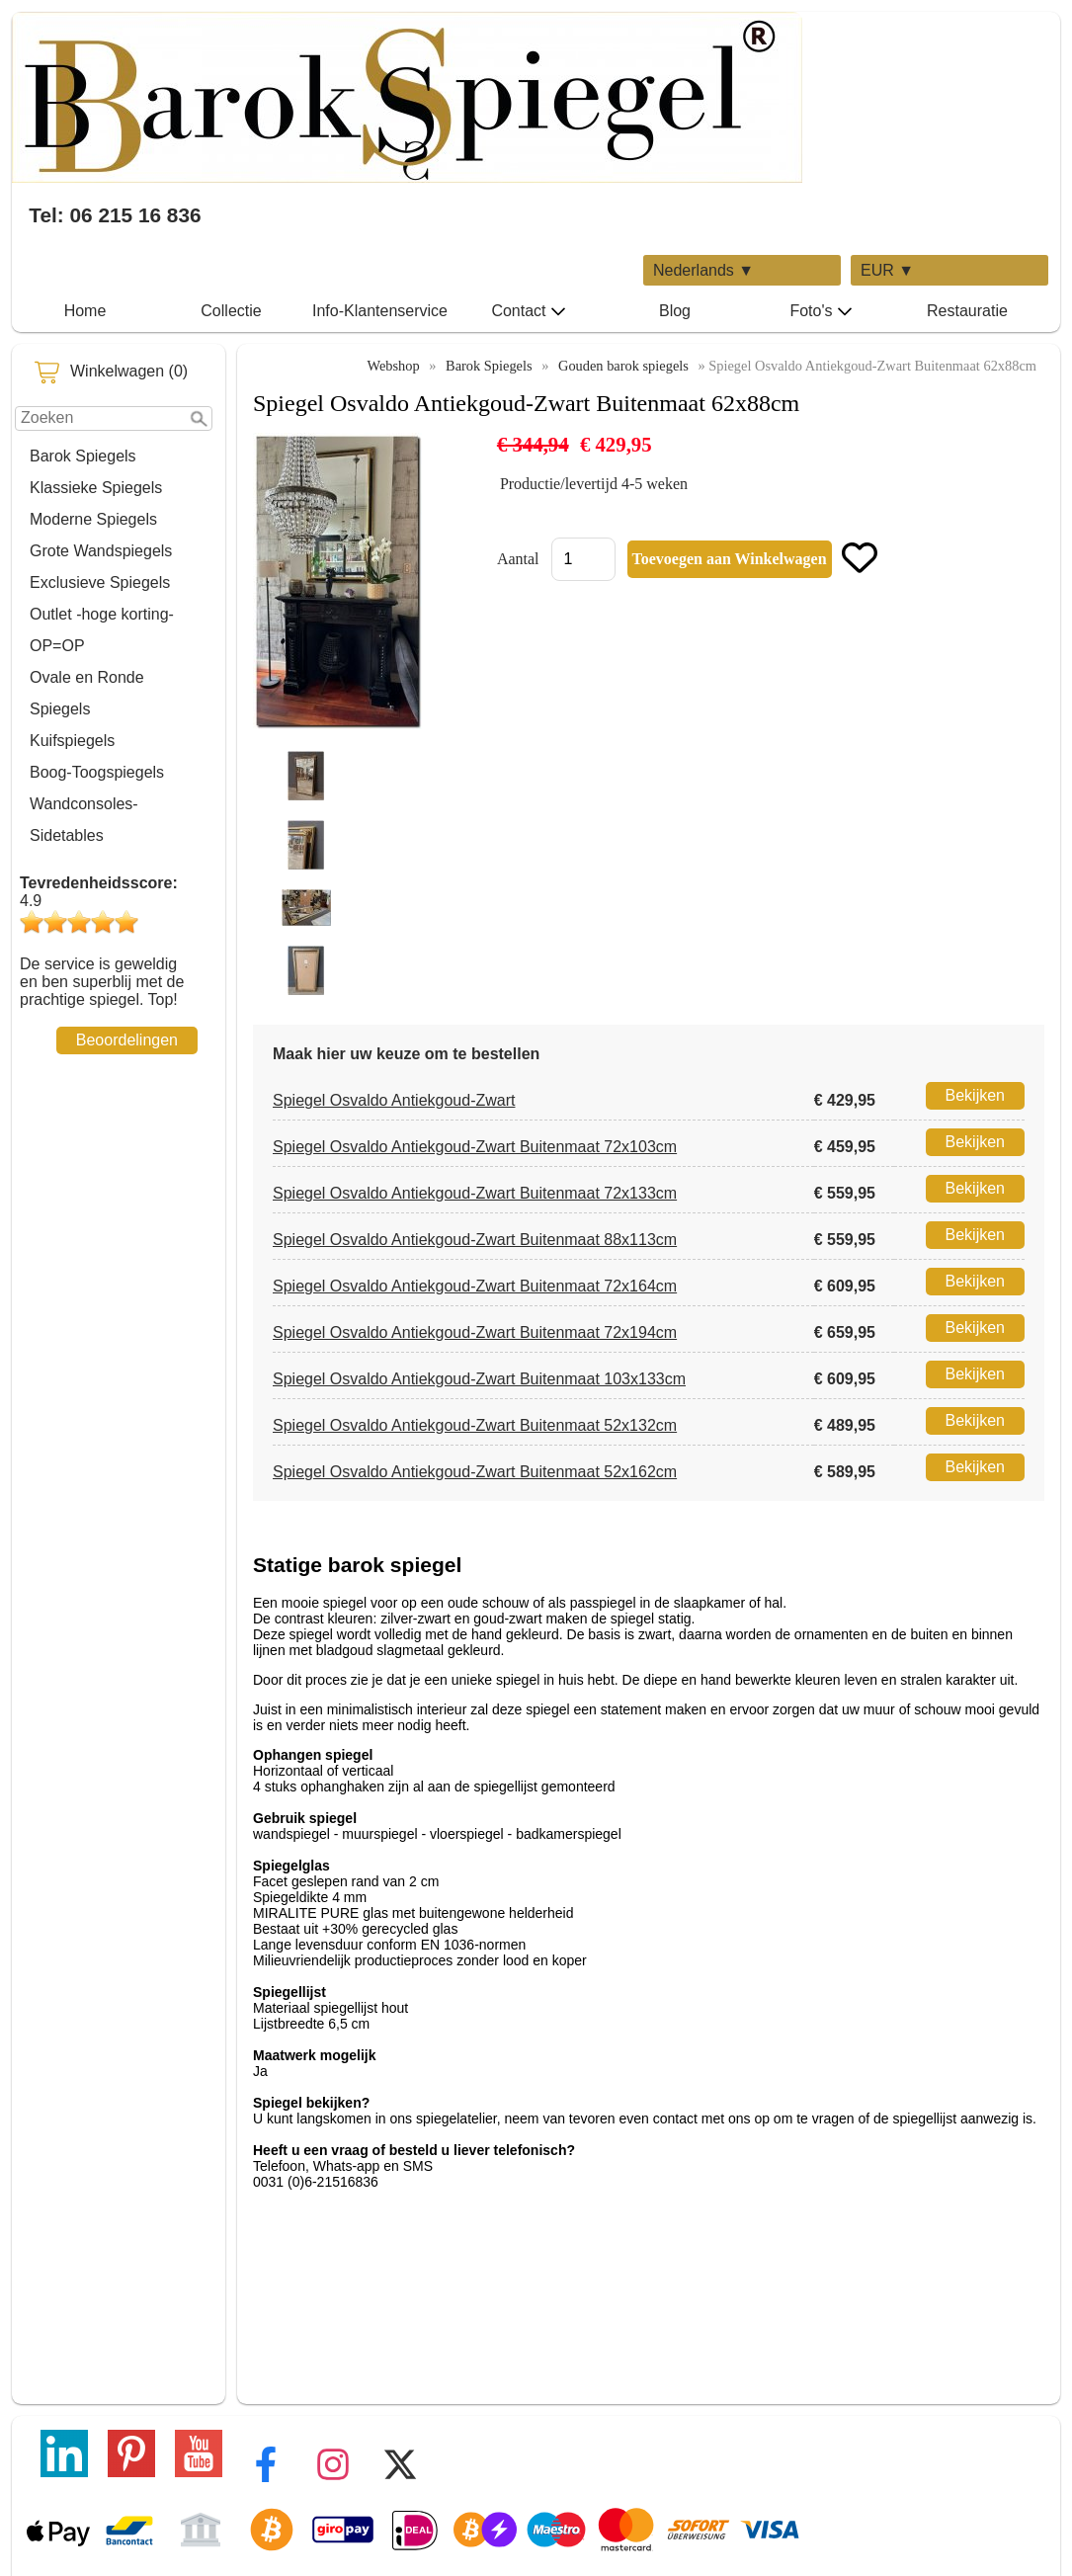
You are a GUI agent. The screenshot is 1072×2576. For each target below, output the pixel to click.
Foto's (820, 311)
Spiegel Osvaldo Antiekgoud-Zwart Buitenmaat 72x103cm (475, 1146)
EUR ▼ (887, 270)
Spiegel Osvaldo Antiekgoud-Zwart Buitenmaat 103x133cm (479, 1379)
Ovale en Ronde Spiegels (87, 693)
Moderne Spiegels (93, 519)
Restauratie (967, 310)
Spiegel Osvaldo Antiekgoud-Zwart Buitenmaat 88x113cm (475, 1239)
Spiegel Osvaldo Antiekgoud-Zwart (394, 1100)
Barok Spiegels (83, 456)
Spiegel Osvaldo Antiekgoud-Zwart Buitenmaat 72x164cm (475, 1286)
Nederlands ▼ (703, 270)
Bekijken (975, 1095)
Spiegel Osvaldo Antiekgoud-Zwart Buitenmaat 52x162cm (475, 1471)
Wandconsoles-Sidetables (84, 819)
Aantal (518, 558)
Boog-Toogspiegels (97, 772)
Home (85, 310)
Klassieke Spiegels (96, 487)
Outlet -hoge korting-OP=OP (102, 630)
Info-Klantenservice (380, 310)
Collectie (231, 310)
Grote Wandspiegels (101, 550)
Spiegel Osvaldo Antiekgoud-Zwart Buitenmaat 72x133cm (475, 1193)
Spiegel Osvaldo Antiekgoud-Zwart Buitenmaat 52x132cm (475, 1425)
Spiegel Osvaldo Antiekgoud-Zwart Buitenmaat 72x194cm (475, 1332)
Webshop (393, 366)
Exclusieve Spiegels (100, 582)
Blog (675, 310)
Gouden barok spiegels (623, 366)
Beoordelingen (127, 1040)
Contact (528, 311)
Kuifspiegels (72, 740)
